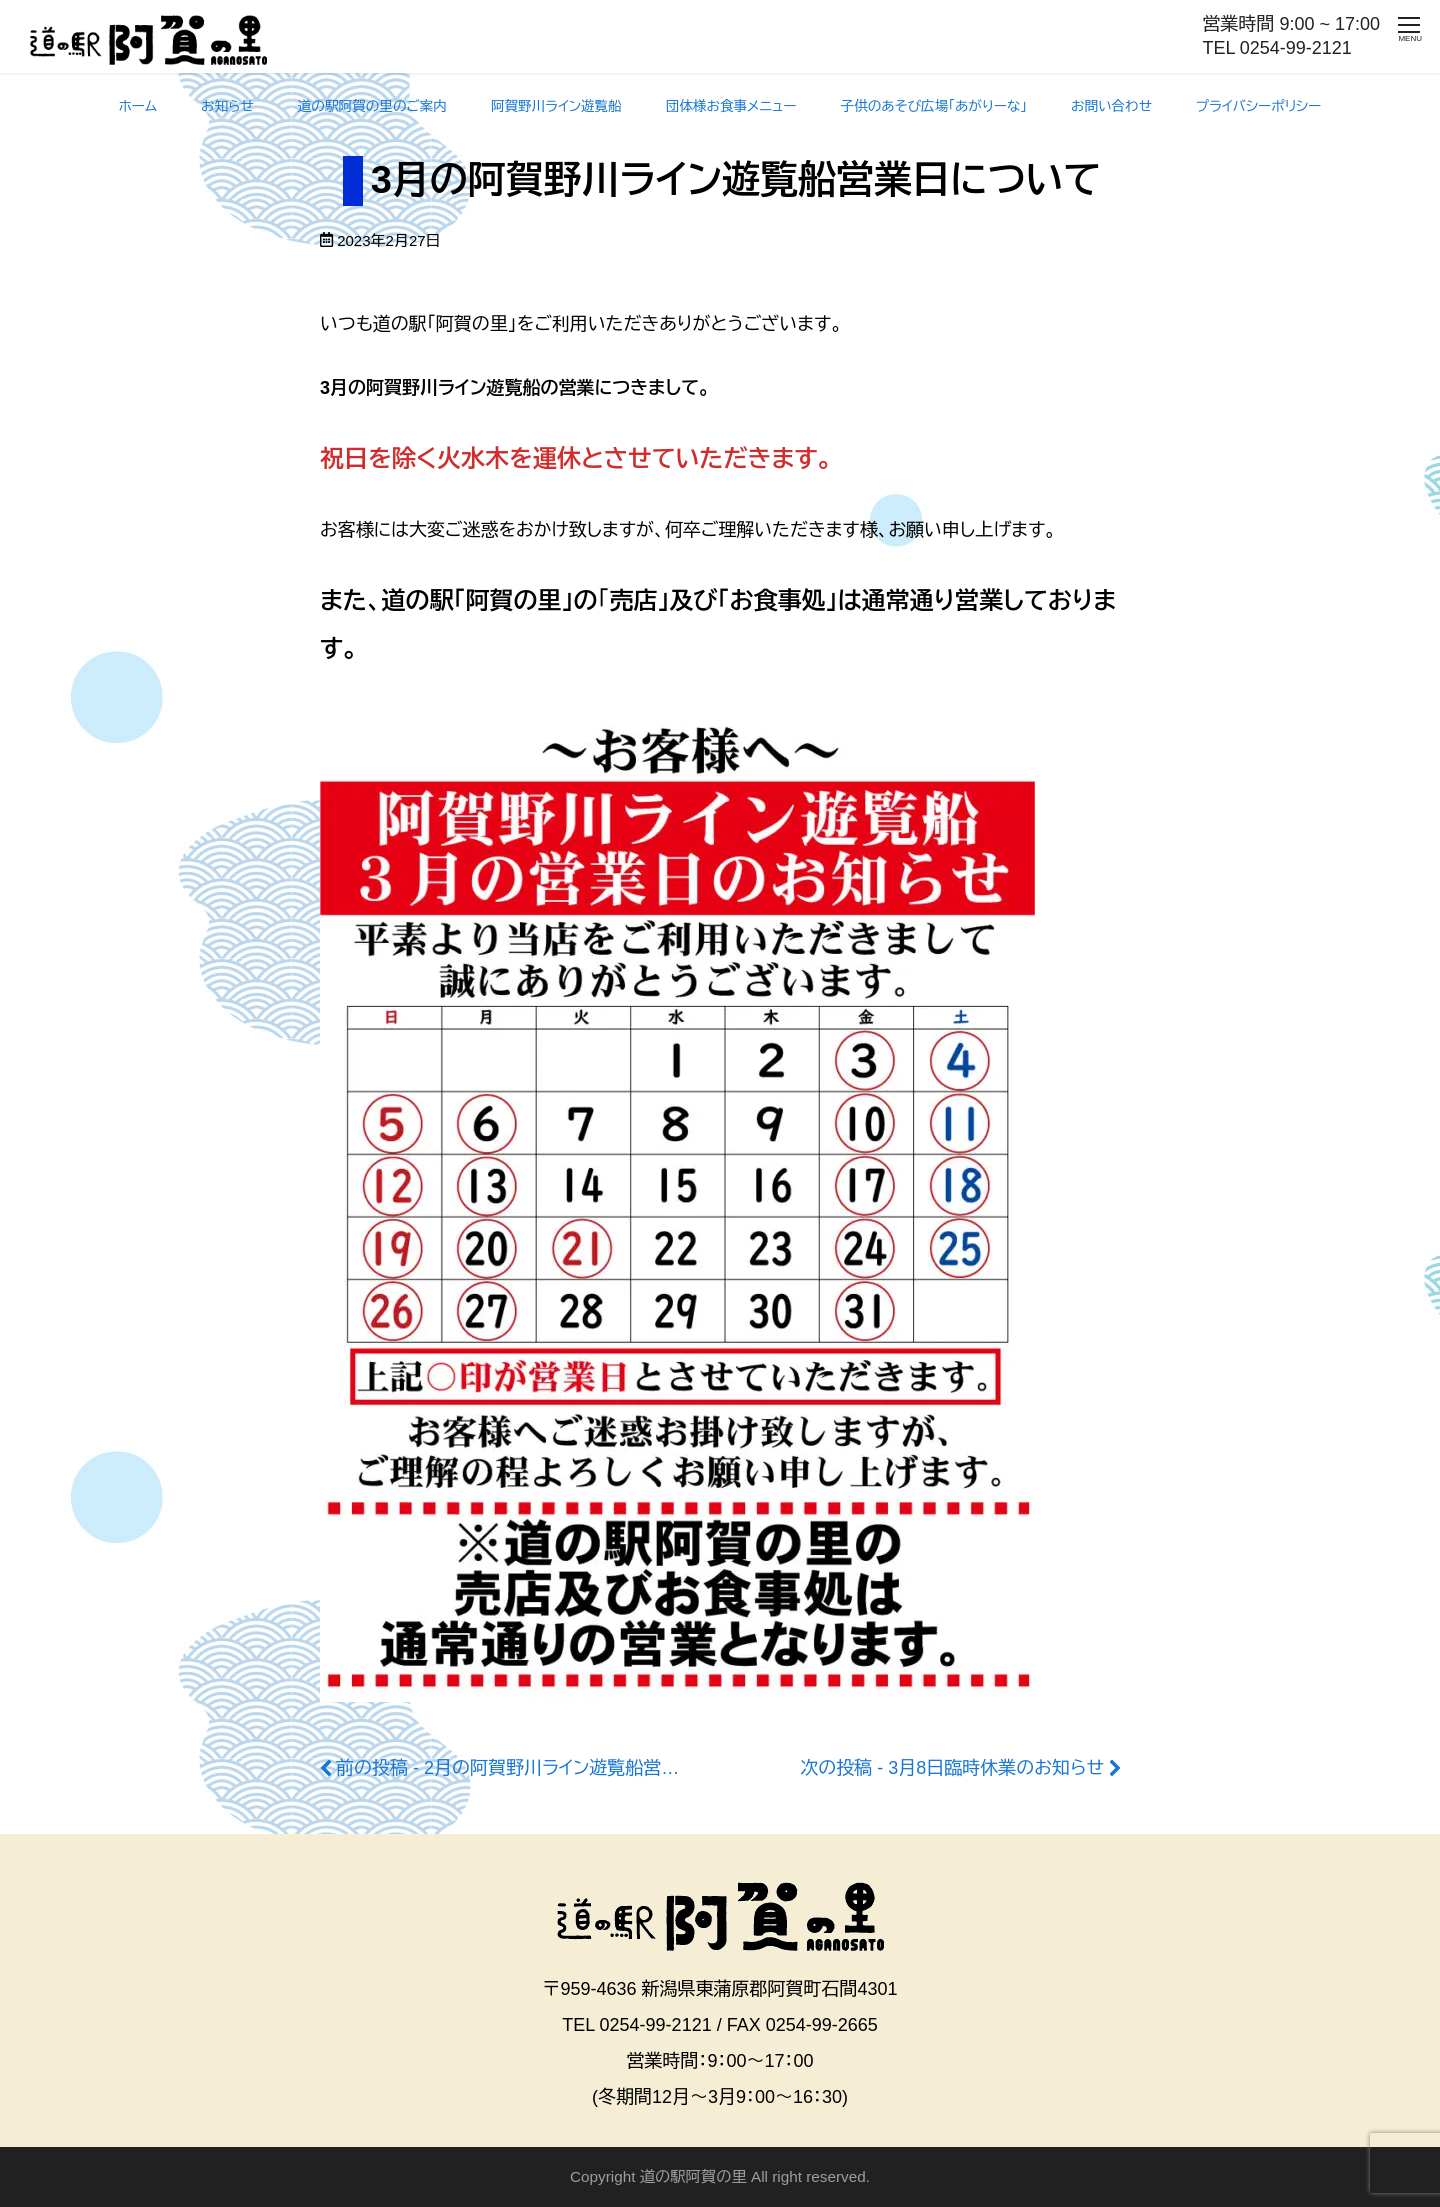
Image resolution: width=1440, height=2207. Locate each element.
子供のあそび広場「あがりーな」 (934, 106)
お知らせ (227, 106)
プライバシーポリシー (1258, 106)
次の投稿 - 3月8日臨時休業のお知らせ (952, 1768)
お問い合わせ (1111, 106)
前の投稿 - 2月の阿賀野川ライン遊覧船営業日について (552, 1768)
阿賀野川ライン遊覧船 (556, 106)
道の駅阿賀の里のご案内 (372, 106)
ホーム (138, 106)
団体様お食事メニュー (731, 106)
